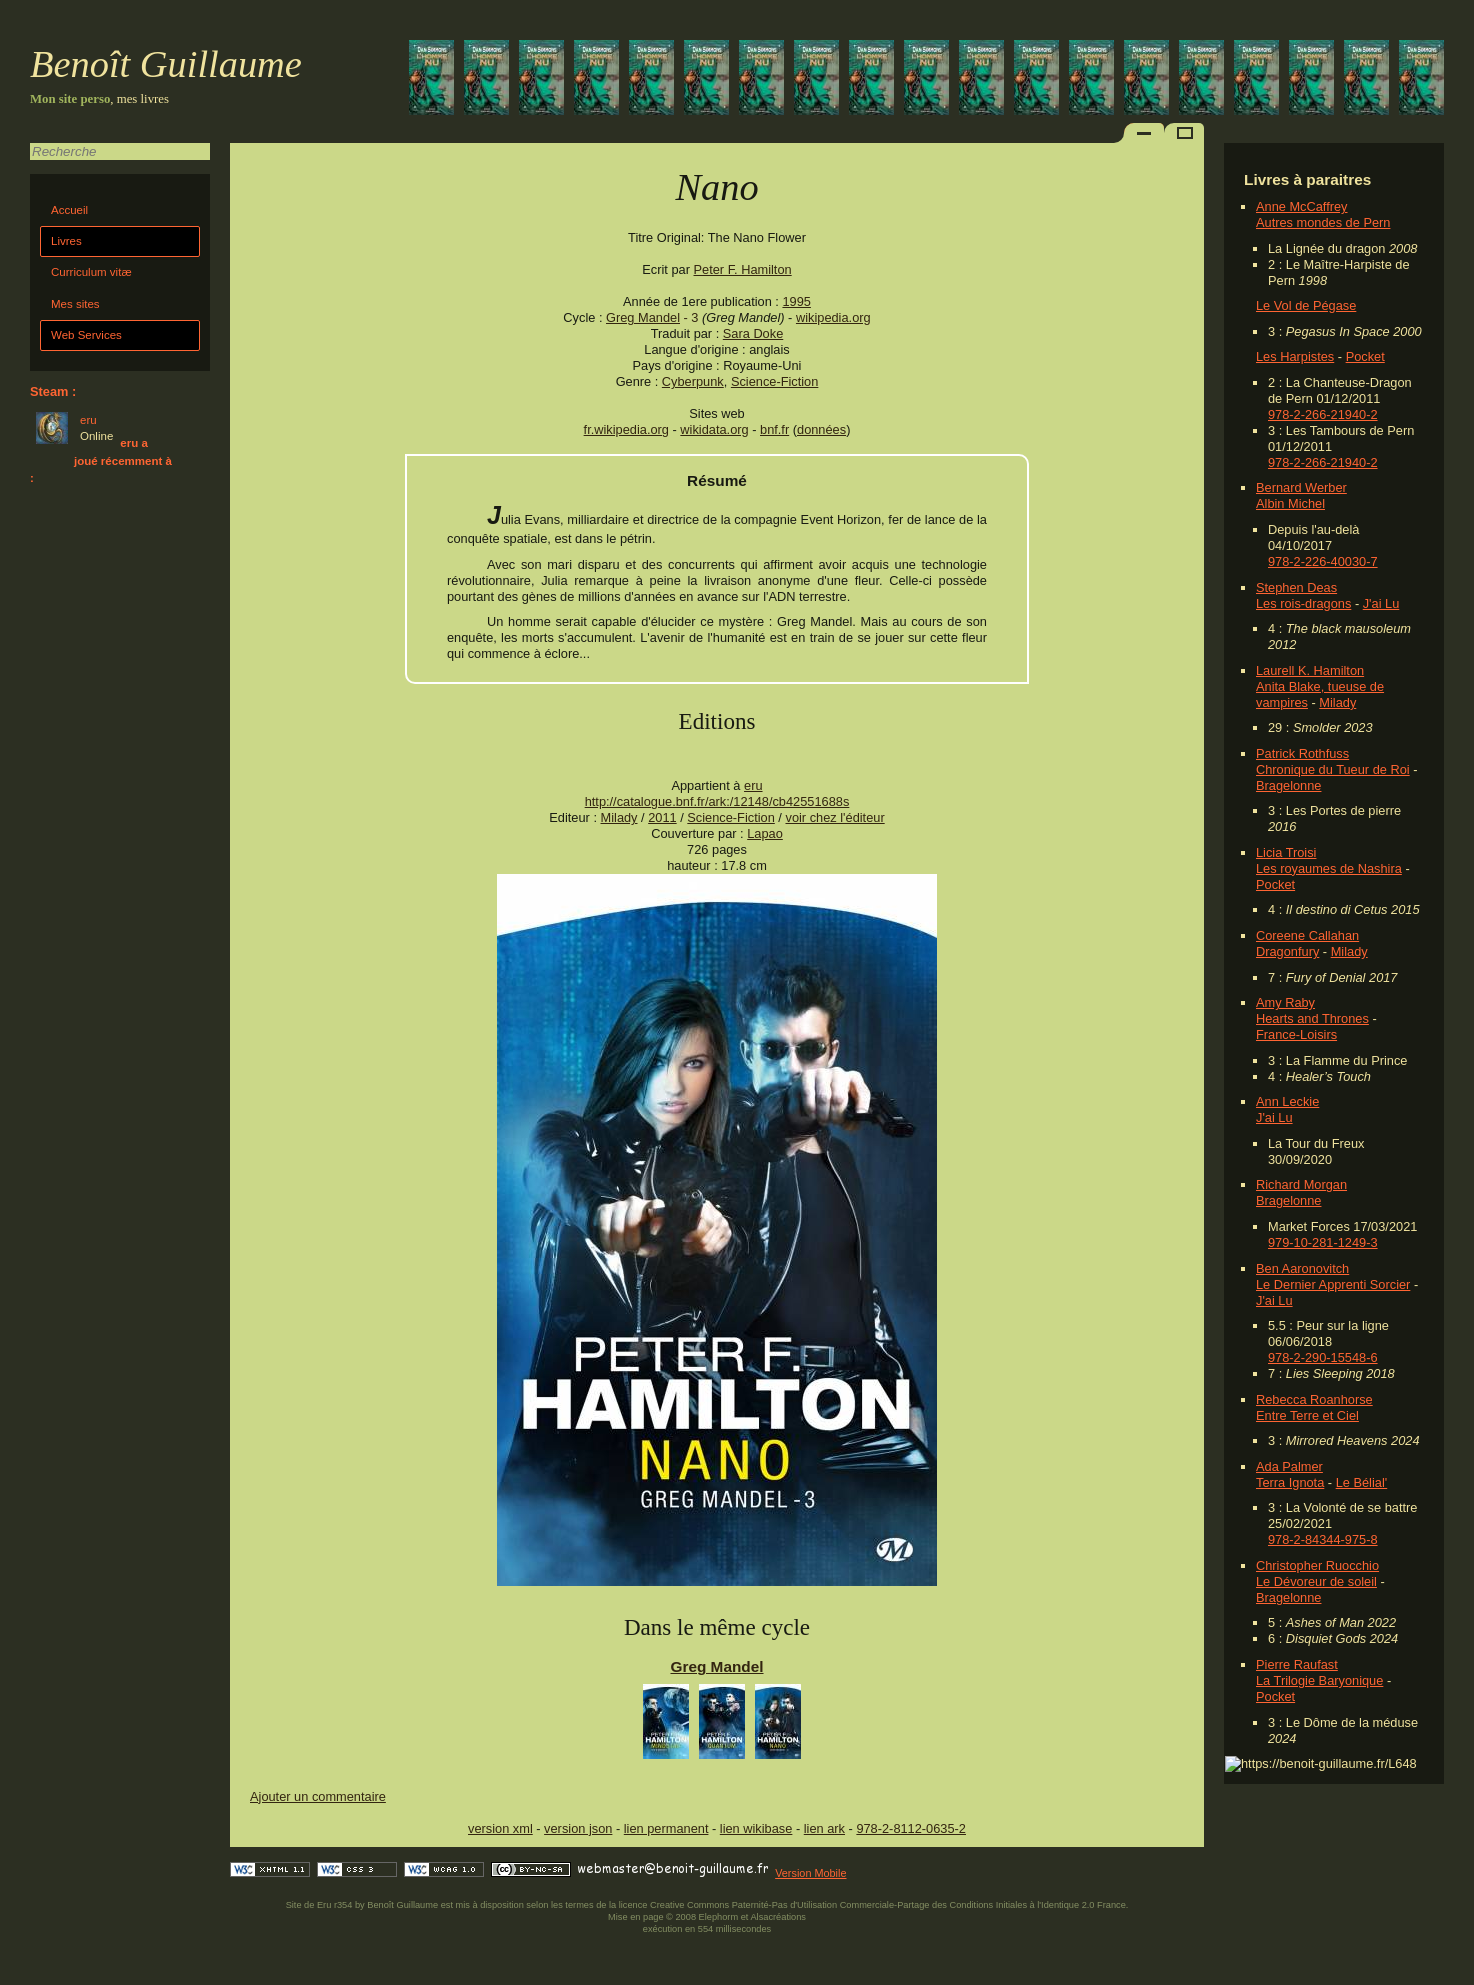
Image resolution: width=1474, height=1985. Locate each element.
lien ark (824, 1828)
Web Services (86, 335)
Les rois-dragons (1303, 603)
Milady (1337, 702)
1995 (796, 301)
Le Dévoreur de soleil (1316, 1581)
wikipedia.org (833, 317)
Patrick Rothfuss (1302, 753)
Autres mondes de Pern (1323, 222)
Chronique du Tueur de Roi (1333, 769)
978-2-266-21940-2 (1323, 414)
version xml (500, 1828)
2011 (662, 817)
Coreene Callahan (1307, 935)
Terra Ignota (1290, 1482)
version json (578, 1828)
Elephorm (719, 1917)
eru (753, 785)
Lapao (765, 833)
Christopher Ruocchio (1317, 1565)
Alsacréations (777, 1917)
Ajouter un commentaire (318, 1796)
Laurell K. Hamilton (1310, 670)
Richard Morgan (1301, 1184)
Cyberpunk (693, 381)
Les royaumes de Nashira (1329, 868)
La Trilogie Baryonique (1319, 1680)
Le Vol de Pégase (1306, 305)
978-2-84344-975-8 (1323, 1539)
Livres (66, 241)
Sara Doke (753, 333)
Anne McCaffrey (1302, 206)
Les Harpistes (1295, 356)
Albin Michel (1290, 503)
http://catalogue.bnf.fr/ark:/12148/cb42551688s (717, 801)
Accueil (69, 210)
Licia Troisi (1286, 852)
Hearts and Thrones (1312, 1018)
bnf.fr (774, 429)
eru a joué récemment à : (101, 460)
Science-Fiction (774, 381)
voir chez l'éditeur (834, 817)
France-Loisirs (1296, 1034)
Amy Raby (1285, 1002)
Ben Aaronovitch (1302, 1268)
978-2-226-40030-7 (1323, 561)
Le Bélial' (1362, 1482)
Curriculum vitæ (91, 272)
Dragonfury (1287, 951)
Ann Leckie (1287, 1101)
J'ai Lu (1381, 603)
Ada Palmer (1289, 1466)
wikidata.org (714, 429)
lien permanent (666, 1828)
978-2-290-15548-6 (1323, 1357)
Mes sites (75, 304)
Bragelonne (1288, 785)
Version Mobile (810, 1873)
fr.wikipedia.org (626, 429)
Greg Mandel (643, 317)
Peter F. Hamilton (743, 269)
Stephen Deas (1296, 587)
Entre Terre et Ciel (1307, 1415)
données (821, 429)
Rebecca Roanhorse (1314, 1399)
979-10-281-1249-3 (1323, 1242)
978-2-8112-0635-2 (911, 1828)
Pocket (1365, 356)
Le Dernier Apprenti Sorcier (1333, 1284)
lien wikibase (756, 1828)
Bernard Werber (1301, 487)
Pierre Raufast (1297, 1664)
